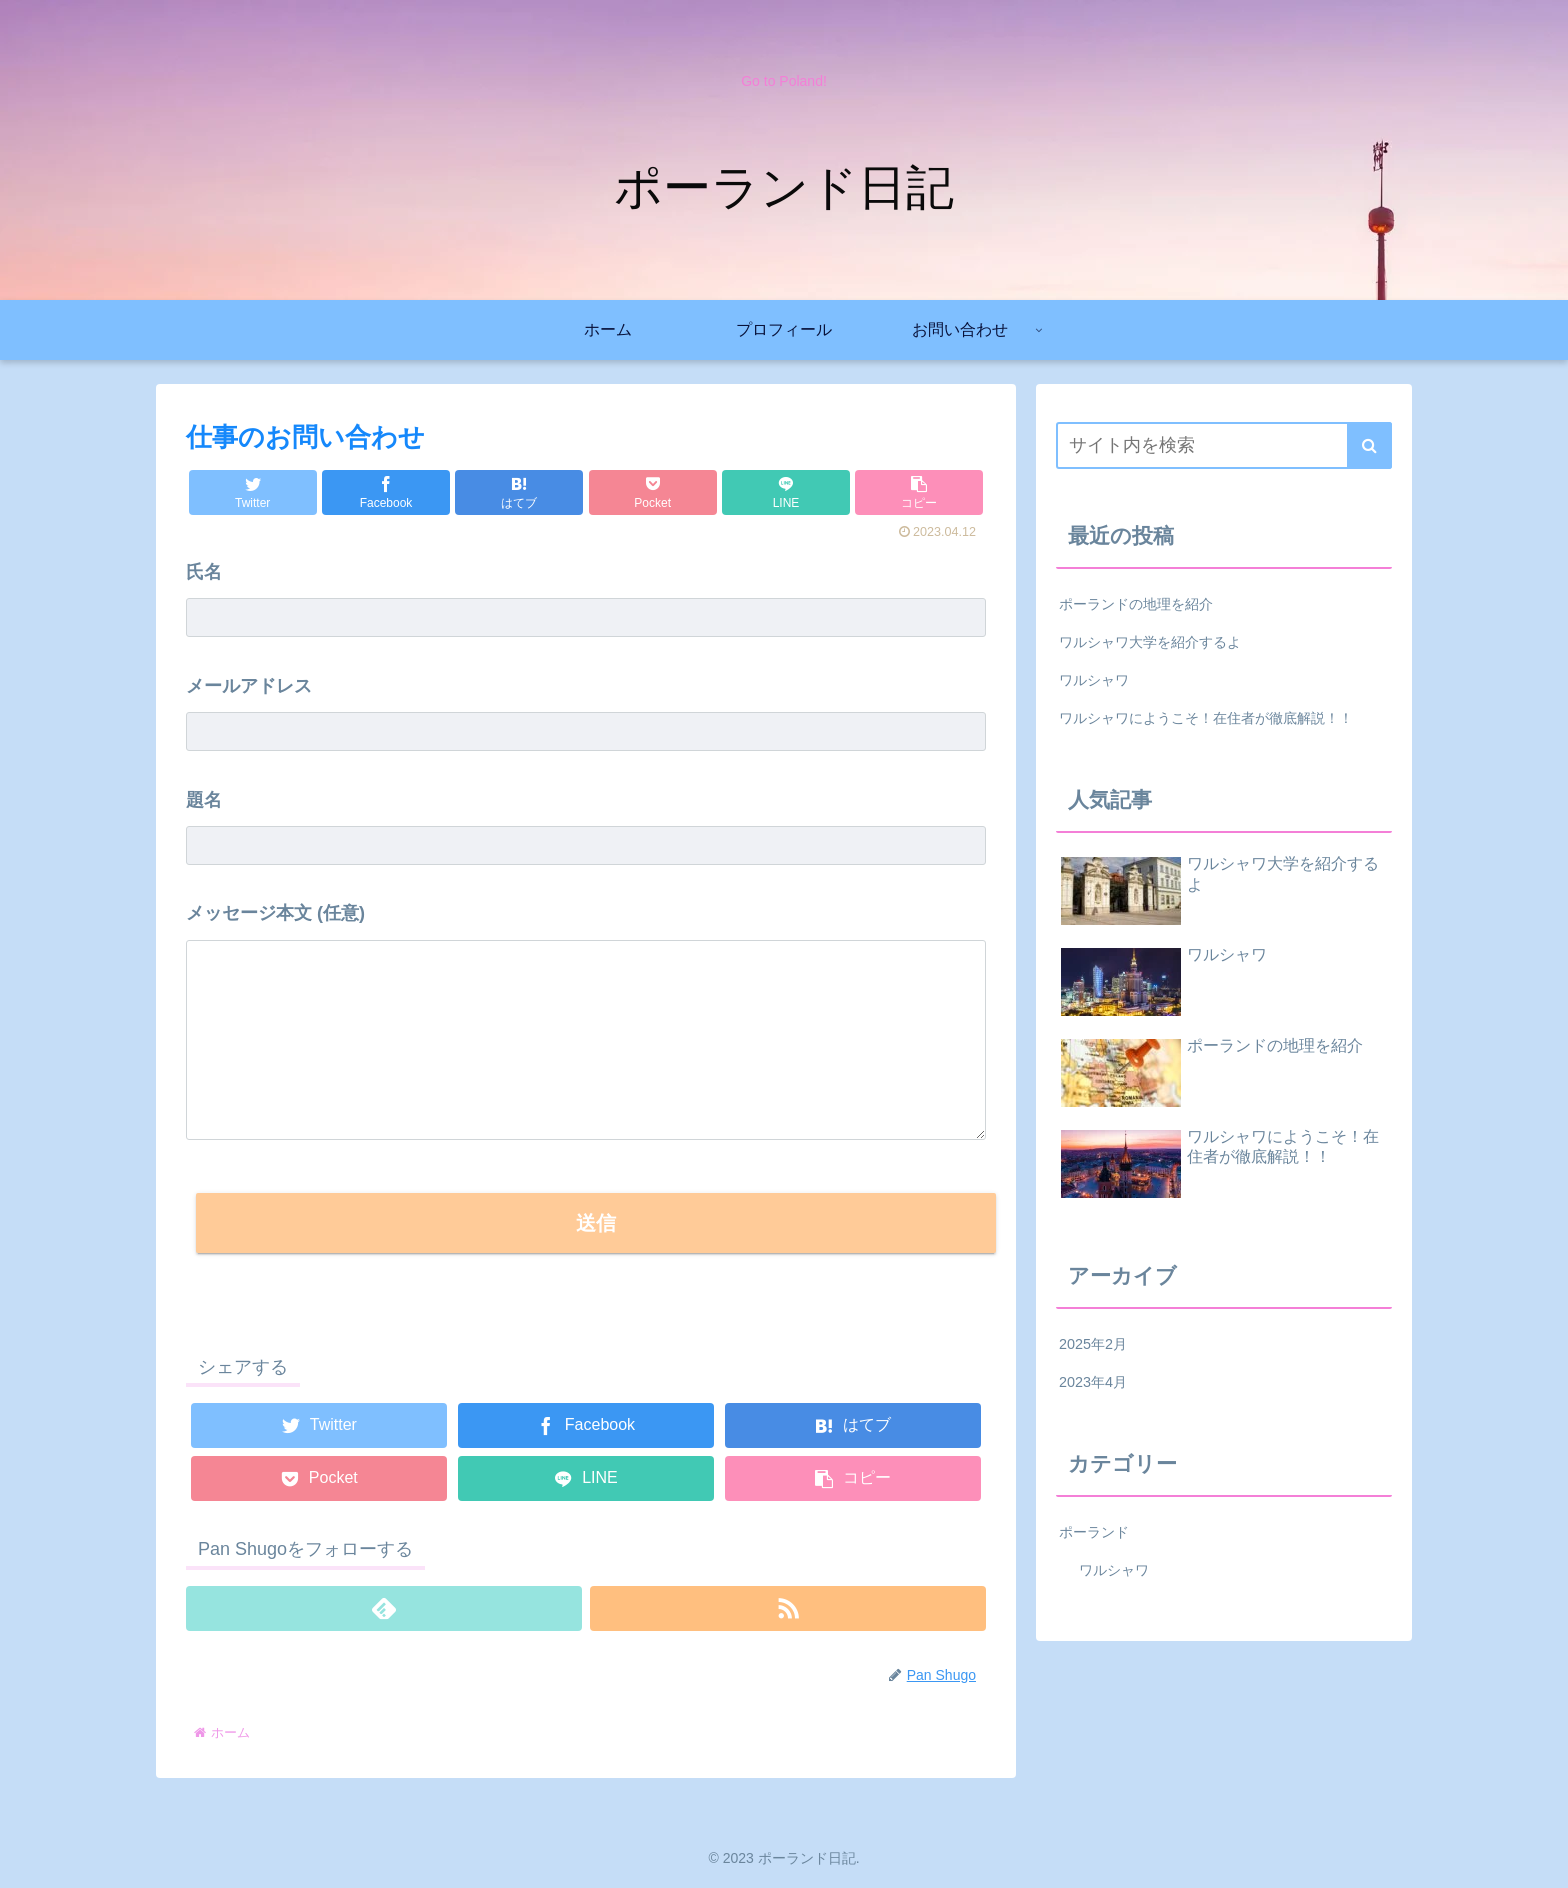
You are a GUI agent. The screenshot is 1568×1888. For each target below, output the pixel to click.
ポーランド (1094, 1532)
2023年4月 (1093, 1382)
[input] (1224, 445)
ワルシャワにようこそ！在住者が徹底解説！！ (1206, 718)
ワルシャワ (1094, 680)
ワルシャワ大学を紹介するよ (1150, 642)
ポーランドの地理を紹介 (1136, 604)
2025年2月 (1093, 1344)
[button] (919, 492)
